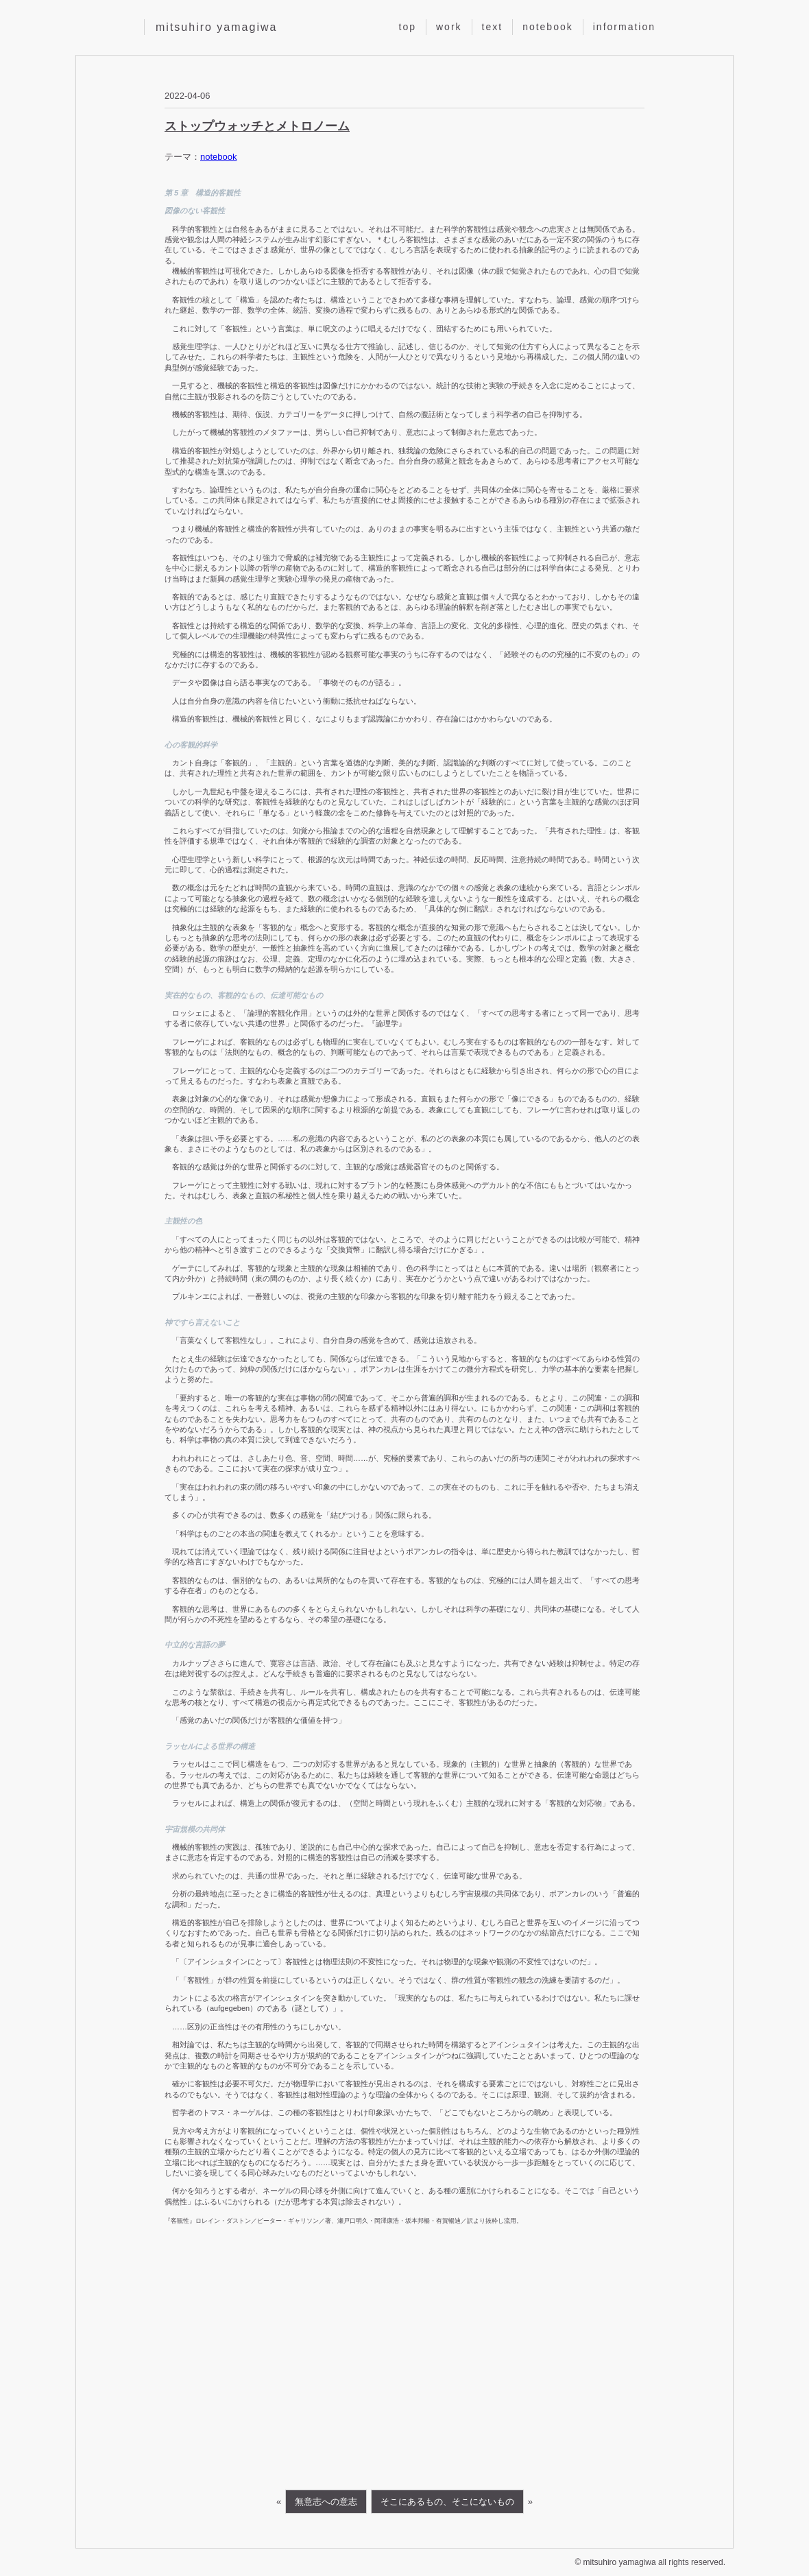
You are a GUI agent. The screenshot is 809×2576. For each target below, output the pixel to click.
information (624, 26)
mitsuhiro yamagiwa (216, 27)
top (407, 26)
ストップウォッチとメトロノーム (257, 126)
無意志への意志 (326, 2501)
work (449, 26)
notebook (547, 26)
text (492, 26)
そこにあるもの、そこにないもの (447, 2501)
